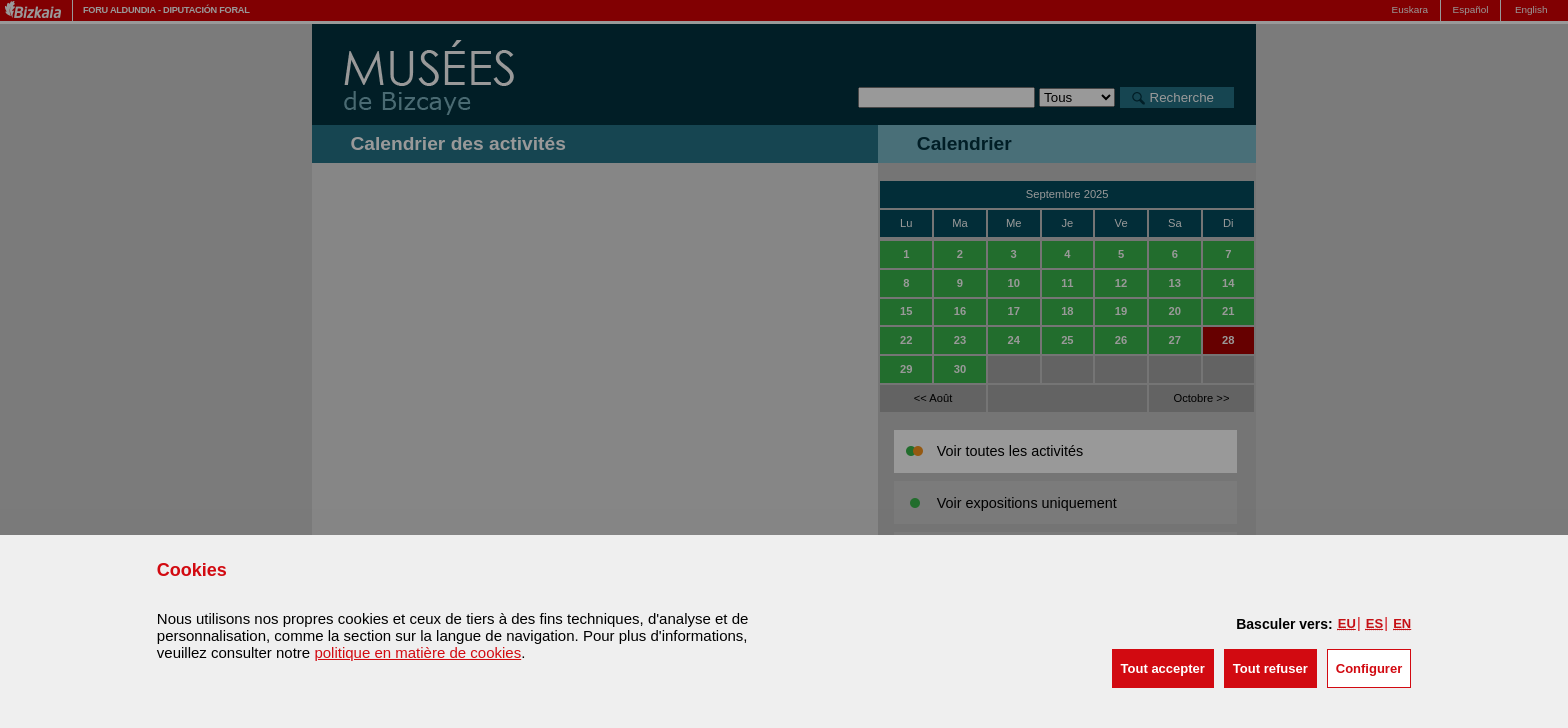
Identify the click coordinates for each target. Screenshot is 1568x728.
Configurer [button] (1369, 668)
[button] (1163, 668)
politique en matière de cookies (417, 652)
